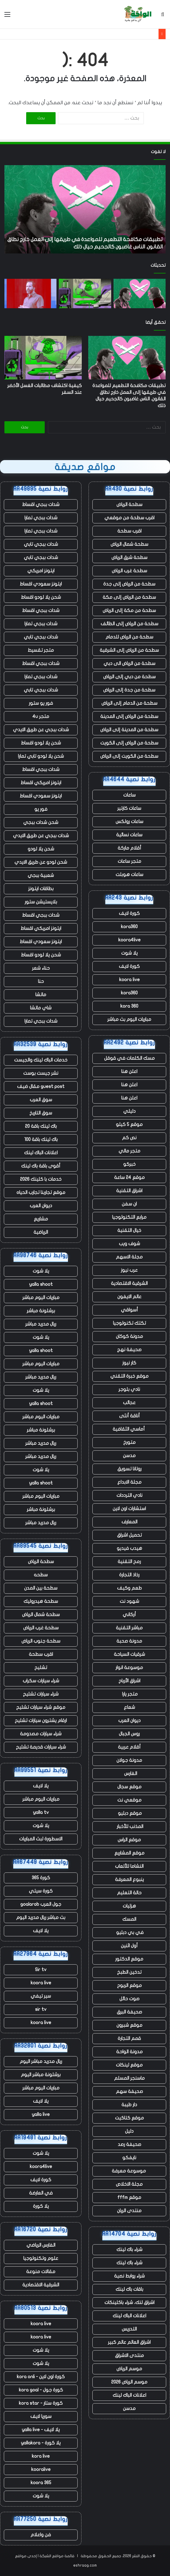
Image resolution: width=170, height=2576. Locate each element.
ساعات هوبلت (129, 874)
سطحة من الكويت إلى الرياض (129, 756)
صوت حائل (129, 1998)
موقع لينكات (129, 2065)
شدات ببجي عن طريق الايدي (41, 729)
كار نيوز (129, 1363)
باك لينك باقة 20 (41, 1126)
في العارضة (41, 2193)
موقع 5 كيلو (129, 1124)
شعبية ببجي (41, 875)
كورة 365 (41, 1877)
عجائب (129, 1402)
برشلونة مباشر (41, 1310)
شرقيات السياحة (129, 1654)
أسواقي (129, 1310)
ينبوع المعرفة (129, 1879)
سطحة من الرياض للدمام (129, 637)
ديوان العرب (129, 1720)
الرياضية (41, 1232)
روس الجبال (129, 1733)
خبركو (129, 1164)
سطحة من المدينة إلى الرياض (129, 729)
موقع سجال (129, 1786)
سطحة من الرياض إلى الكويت (129, 743)
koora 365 (41, 2482)
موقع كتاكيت (129, 2118)
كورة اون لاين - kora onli (41, 2376)
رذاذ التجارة (129, 1575)
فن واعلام (41, 2534)
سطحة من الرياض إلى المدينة (129, 716)
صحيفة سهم (129, 2091)
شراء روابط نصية (129, 2276)
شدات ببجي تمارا (40, 517)
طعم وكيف (129, 1588)
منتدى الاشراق (129, 2355)
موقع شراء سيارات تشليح (40, 1707)
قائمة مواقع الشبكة (56, 2556)
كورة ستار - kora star (41, 2403)
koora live (129, 979)
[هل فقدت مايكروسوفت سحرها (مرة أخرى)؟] (30, 293)
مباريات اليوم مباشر (40, 1297)
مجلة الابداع (129, 1482)
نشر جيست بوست (40, 1073)
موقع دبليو (129, 1813)
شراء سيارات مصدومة (40, 1733)
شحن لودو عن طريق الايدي (40, 862)
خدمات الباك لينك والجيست (40, 1060)
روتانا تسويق (129, 1469)
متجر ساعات (129, 861)
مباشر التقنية (129, 1627)
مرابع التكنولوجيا (129, 1217)
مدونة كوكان (129, 1336)
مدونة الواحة (129, 2051)
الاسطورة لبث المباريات (40, 1839)
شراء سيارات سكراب (41, 1680)
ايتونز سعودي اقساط (41, 584)
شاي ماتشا (40, 1008)
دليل (129, 2131)
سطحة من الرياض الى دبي (129, 663)
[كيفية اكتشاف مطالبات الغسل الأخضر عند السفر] (85, 293)
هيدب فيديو (129, 1548)
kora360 (129, 926)
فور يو (40, 809)
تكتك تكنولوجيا (129, 1323)
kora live (41, 2456)
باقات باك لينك (129, 2289)
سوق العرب (41, 1099)
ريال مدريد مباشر (40, 1324)
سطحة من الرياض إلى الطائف (129, 623)
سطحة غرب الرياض (129, 570)
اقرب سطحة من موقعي (129, 517)
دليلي (129, 1111)
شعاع (129, 1707)
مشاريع (41, 1219)
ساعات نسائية (129, 834)
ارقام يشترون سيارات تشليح (41, 1720)
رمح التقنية (129, 1561)
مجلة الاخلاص (129, 2184)
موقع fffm (129, 2197)
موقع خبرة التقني (129, 1376)
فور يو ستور (41, 703)
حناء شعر (41, 968)
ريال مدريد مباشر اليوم (41, 2061)
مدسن (129, 1455)
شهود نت (129, 1601)
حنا (41, 981)
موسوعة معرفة (129, 2171)
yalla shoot (41, 1284)
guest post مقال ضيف (40, 1086)
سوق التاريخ (40, 1113)
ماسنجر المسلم (129, 2078)
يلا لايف (41, 1786)
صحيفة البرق (129, 2012)
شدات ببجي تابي (41, 544)
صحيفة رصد (129, 2144)
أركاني (129, 1614)
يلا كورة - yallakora (41, 2443)
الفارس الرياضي (40, 2245)
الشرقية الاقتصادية (129, 1283)
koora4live (129, 940)
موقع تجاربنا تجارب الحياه (40, 1192)
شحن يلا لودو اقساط (41, 597)
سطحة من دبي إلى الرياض (129, 676)
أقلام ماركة (129, 848)
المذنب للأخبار (129, 1826)
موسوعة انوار (129, 1667)
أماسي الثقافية (129, 1429)
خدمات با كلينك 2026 (40, 1179)
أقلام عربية (129, 1747)
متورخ (129, 1442)
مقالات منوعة (40, 2271)
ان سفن (129, 1204)
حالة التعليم (129, 1892)
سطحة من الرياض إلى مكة (129, 597)
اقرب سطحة (129, 531)
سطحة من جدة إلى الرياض (129, 690)
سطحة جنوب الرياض (40, 1641)
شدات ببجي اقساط (40, 504)
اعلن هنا (129, 1071)
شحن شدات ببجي (40, 822)
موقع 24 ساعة (129, 1177)
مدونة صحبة (129, 1641)
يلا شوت (129, 953)
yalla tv (41, 1812)
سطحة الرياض (129, 504)
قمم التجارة (129, 2038)
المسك (129, 1919)
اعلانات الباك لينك (129, 2315)
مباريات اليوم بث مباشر (129, 1019)
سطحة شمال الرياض (129, 544)
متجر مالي (129, 1151)
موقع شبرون (129, 2025)
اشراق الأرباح (129, 1680)
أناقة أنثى (129, 1416)
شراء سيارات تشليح (41, 1694)
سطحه (41, 1575)
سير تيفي (41, 1996)
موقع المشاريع (129, 1853)
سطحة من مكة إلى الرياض (129, 610)
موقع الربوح (129, 1985)
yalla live (41, 2114)
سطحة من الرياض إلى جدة (129, 584)
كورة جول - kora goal (41, 2390)
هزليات (129, 1906)
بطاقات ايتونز (41, 888)
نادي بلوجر (129, 1389)
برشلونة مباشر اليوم (41, 2074)
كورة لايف (129, 913)
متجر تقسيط (41, 650)
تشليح (40, 1667)
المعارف (129, 1522)
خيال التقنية (129, 1230)
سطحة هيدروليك (41, 1601)
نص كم (129, 1137)
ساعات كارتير (129, 808)
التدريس (129, 2329)
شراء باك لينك (129, 2249)
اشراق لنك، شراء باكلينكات (129, 2302)
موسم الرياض (129, 2368)
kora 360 (129, 1006)
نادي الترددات (129, 1495)
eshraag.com (85, 2565)
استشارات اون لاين (129, 1508)
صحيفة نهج (129, 1349)
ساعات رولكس (129, 821)
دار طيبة (129, 2104)
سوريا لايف (40, 2416)
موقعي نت (129, 1800)
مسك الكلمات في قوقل (129, 1058)
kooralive (41, 2469)
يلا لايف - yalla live (41, 2429)
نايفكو (129, 2157)
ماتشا (40, 994)
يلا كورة (41, 2206)
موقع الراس (129, 1839)
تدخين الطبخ (129, 1972)
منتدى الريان (129, 2210)
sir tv (40, 2009)
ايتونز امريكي (40, 570)
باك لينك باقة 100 (41, 1139)
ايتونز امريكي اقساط (41, 782)
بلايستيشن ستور (41, 902)
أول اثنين (129, 1945)
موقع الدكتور (129, 1959)
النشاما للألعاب (129, 1866)
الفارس (129, 1773)
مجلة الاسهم (129, 1257)
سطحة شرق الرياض (129, 557)
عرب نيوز (129, 1270)
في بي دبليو (129, 1932)
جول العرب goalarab (40, 1904)
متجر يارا (129, 1694)
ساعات (129, 795)
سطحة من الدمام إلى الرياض (129, 703)
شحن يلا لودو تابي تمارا (41, 756)
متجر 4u (40, 716)
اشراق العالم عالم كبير (129, 2342)
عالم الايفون (129, 1296)
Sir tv (40, 1969)
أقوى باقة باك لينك (40, 1166)
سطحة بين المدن (40, 1588)
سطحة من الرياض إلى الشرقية (129, 650)
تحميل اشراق (129, 1535)
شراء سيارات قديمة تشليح (41, 1747)
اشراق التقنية (129, 1190)
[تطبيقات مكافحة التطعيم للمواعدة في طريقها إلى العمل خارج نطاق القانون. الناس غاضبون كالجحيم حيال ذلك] (140, 293)
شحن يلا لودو (41, 849)
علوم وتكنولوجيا (40, 2258)
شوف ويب (129, 1243)
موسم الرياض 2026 (129, 2382)
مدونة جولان (129, 1760)
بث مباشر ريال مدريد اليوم (40, 1917)
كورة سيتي (41, 1891)
